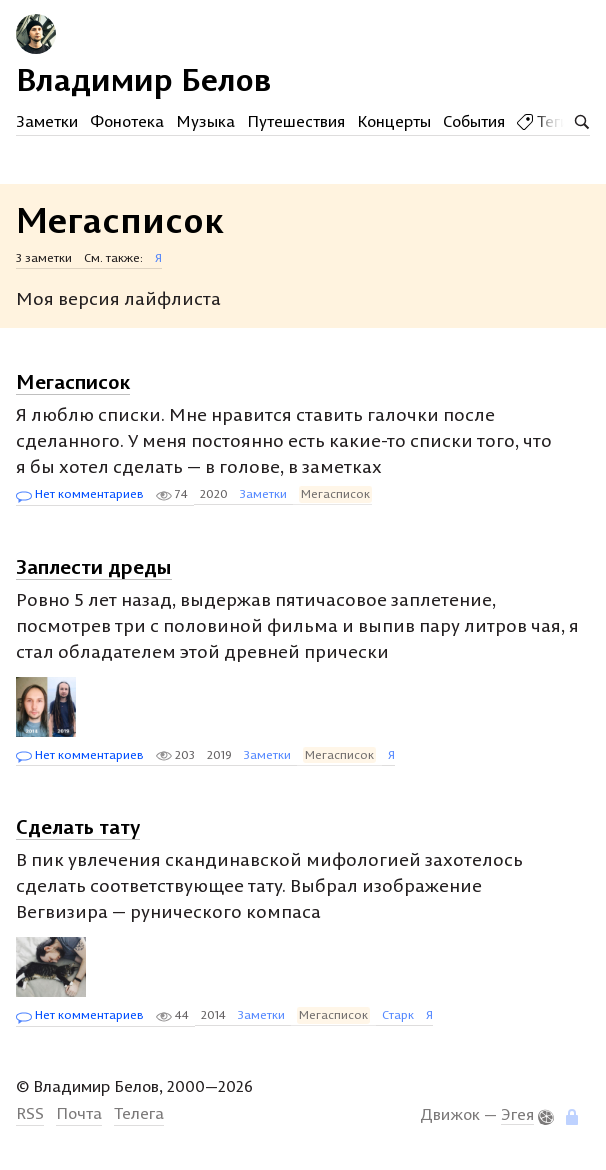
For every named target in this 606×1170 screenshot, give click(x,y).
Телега (139, 1113)
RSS (30, 1113)
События (474, 121)
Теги (543, 121)
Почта (79, 1113)
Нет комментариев (80, 495)
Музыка (205, 121)
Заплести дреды (94, 566)
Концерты (394, 121)
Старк (398, 1014)
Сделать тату (78, 826)
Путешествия (296, 121)
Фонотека (127, 121)
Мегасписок (73, 381)
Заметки (47, 121)
